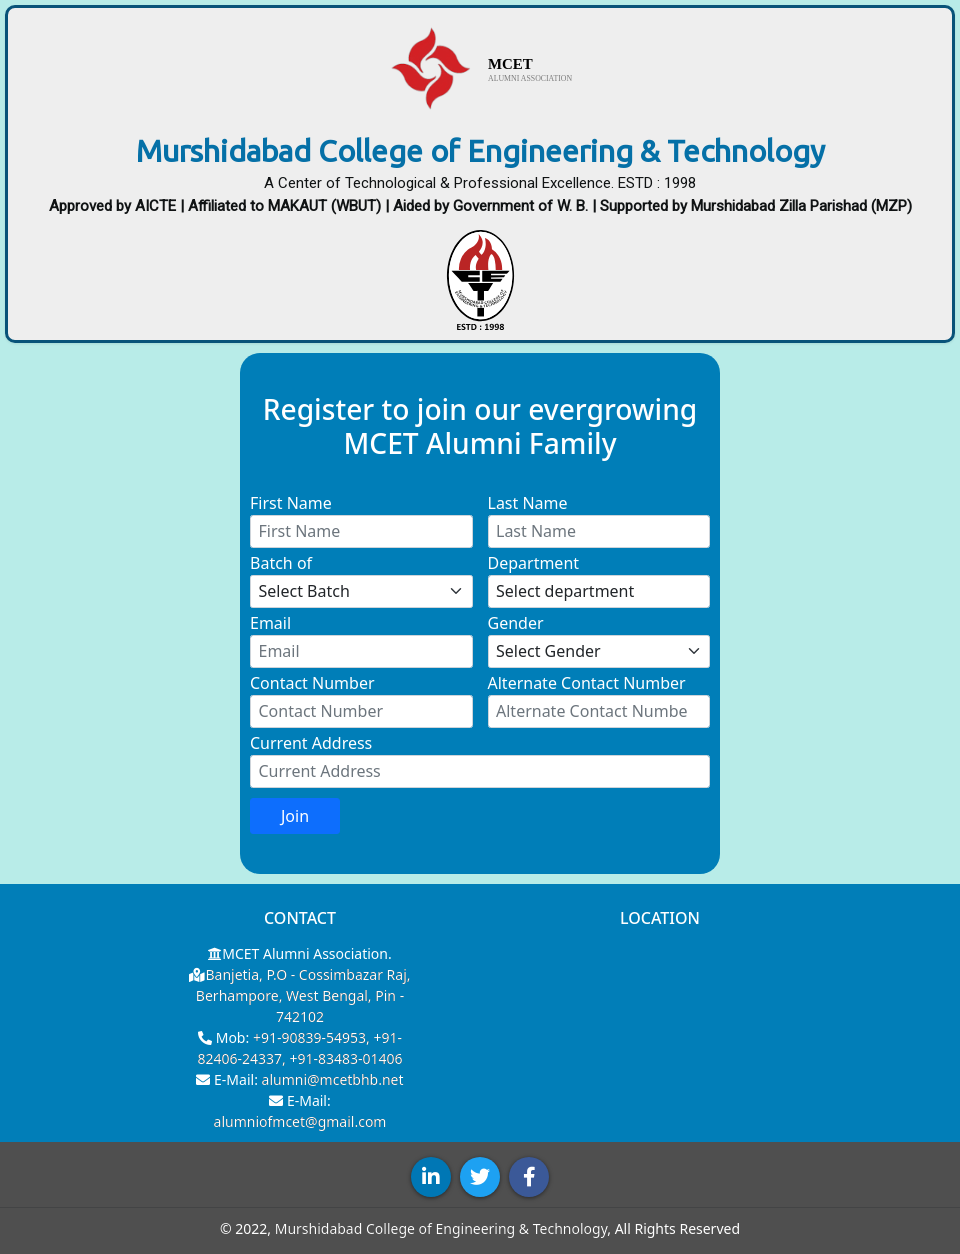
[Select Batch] (361, 592)
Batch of (281, 563)
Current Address (311, 743)
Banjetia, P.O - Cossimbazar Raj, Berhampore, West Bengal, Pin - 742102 (303, 995)
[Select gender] (599, 652)
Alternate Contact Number (587, 683)
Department (534, 563)
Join (295, 816)
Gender (516, 623)
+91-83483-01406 (345, 1058)
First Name (291, 503)
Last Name (528, 503)
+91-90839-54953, (313, 1037)
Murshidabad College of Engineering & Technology (441, 1228)
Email (270, 623)
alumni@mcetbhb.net (333, 1079)
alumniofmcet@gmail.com (300, 1121)
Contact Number (312, 683)
